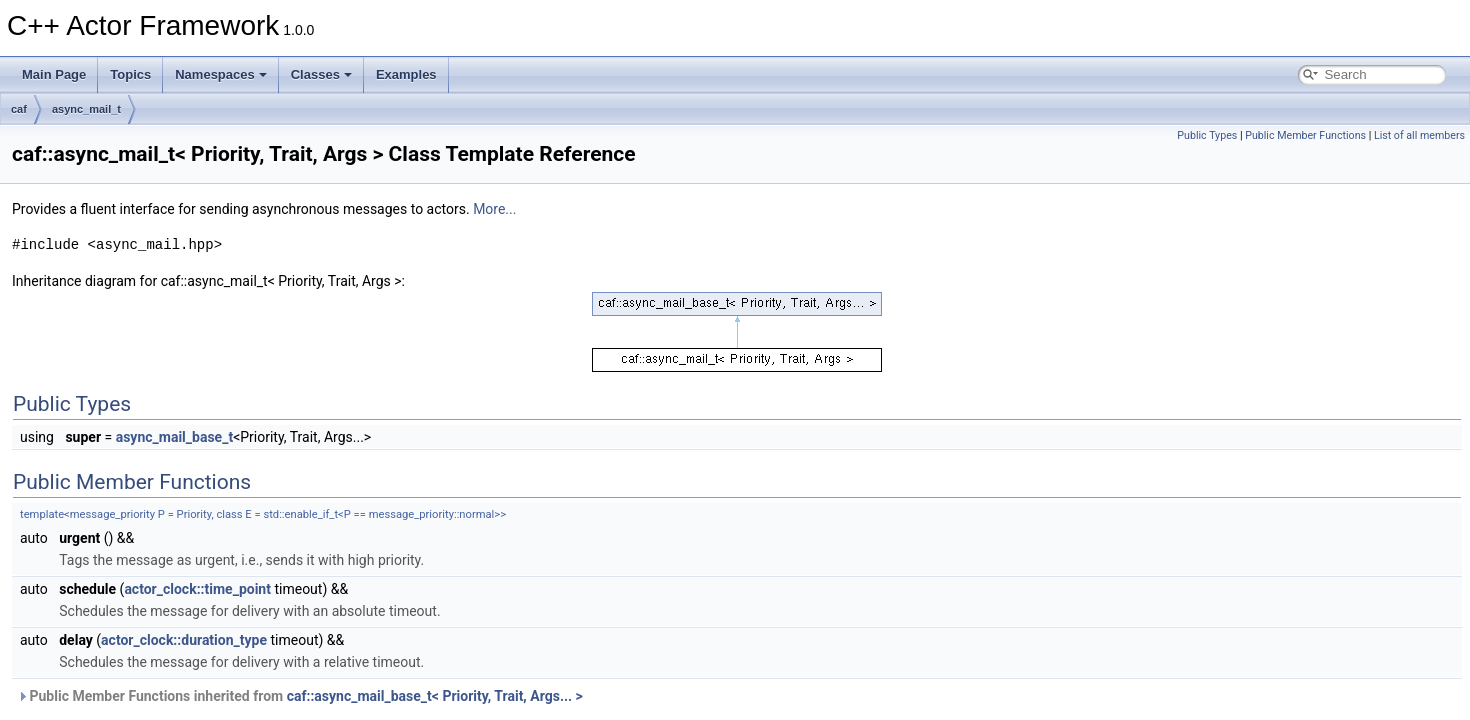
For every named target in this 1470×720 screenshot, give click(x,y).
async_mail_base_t (174, 437)
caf (19, 109)
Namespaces (221, 74)
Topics (130, 74)
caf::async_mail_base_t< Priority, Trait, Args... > (435, 696)
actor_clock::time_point (197, 589)
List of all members (1419, 135)
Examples (406, 74)
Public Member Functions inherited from (300, 696)
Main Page (54, 74)
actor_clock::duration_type (184, 640)
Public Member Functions (1305, 135)
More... (494, 209)
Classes (321, 74)
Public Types (1207, 135)
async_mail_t (86, 109)
